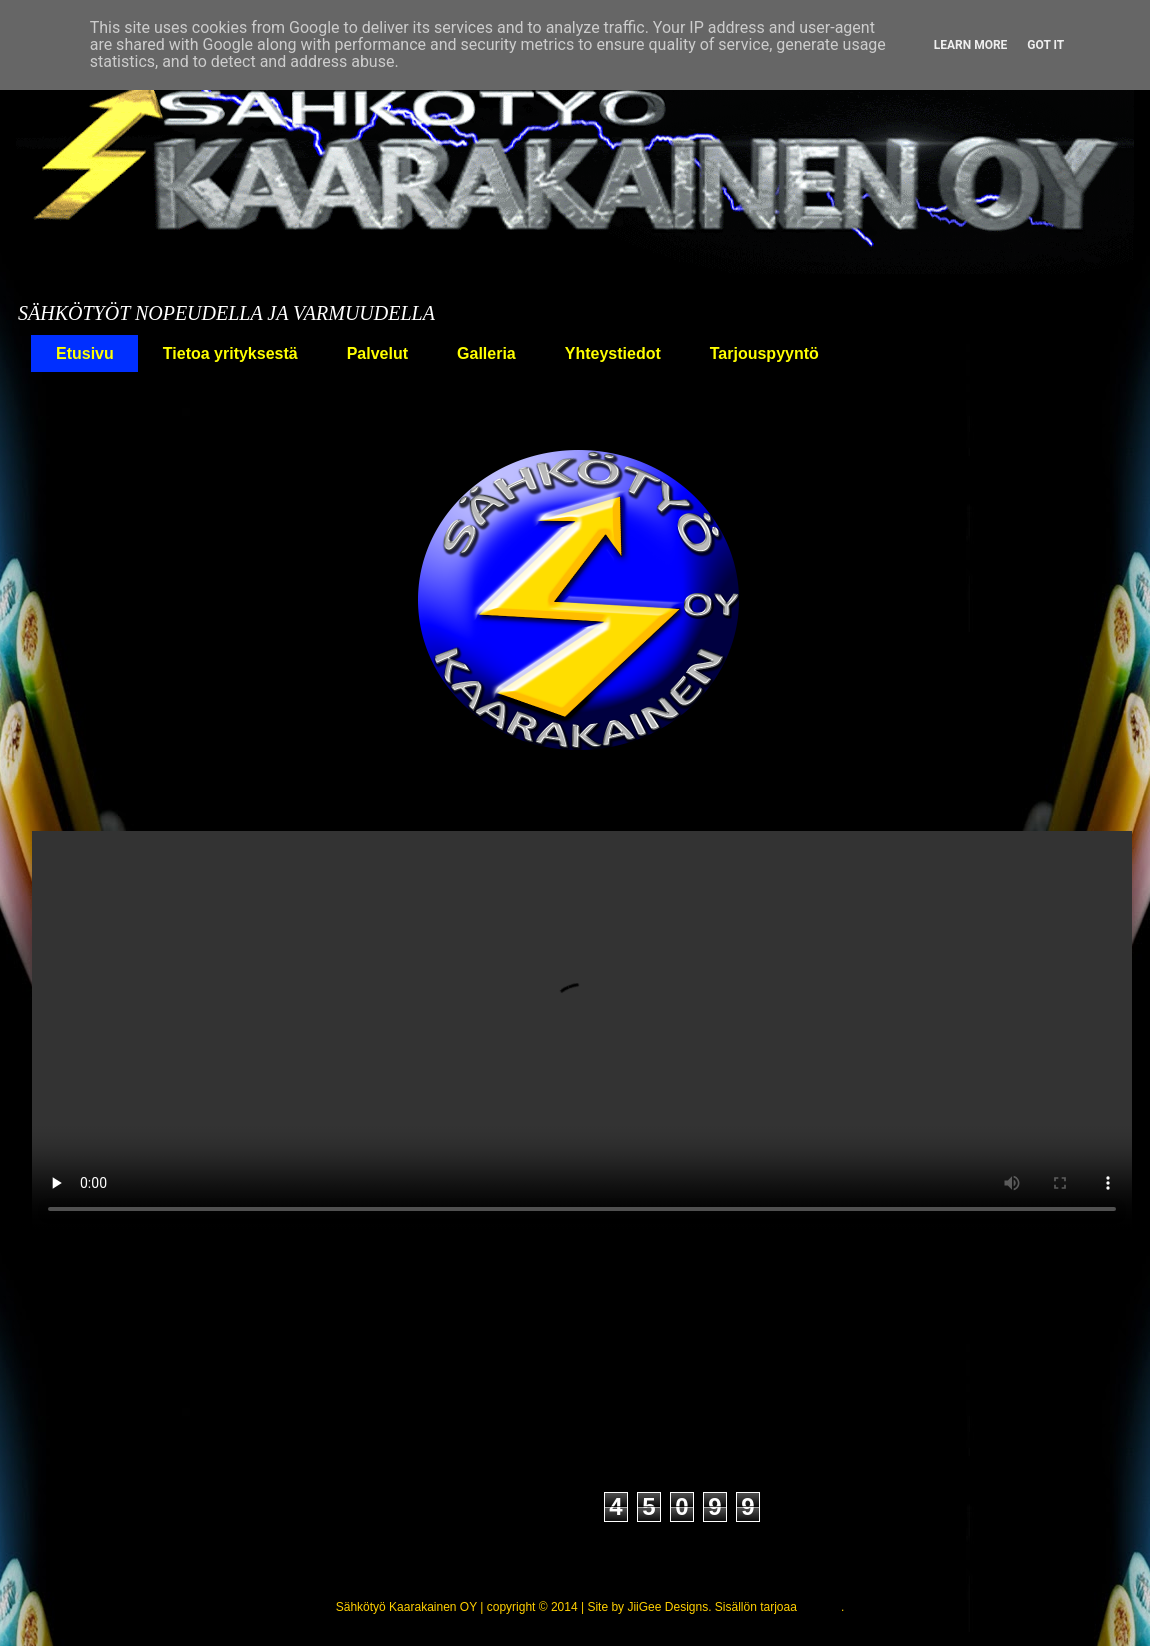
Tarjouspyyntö (764, 353)
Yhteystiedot (613, 353)
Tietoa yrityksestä (230, 353)
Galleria (486, 353)
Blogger (820, 1607)
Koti (53, 415)
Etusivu (85, 353)
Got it (1045, 45)
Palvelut (377, 353)
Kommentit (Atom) (591, 1379)
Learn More (971, 45)
